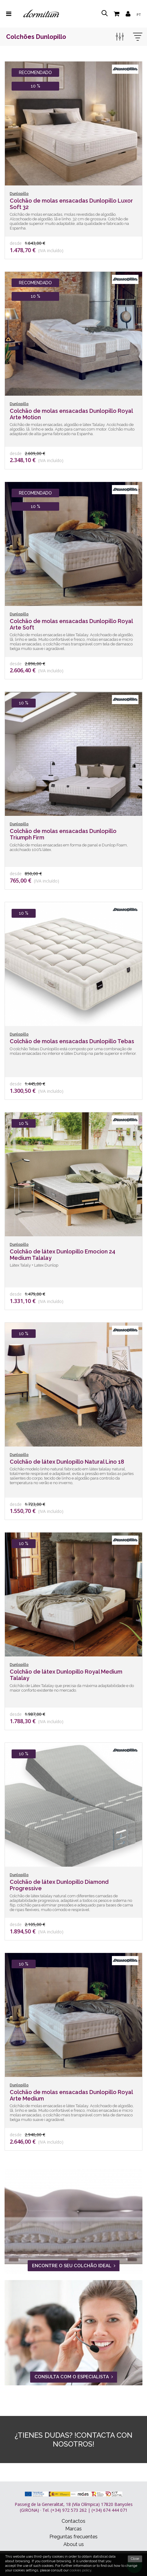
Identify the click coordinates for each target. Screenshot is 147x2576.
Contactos (73, 2521)
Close (135, 2559)
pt (139, 14)
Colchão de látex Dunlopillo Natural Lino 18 (67, 1461)
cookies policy (80, 2570)
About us (73, 2544)
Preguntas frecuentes (73, 2537)
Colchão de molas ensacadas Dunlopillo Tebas (72, 1041)
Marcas (73, 2529)
